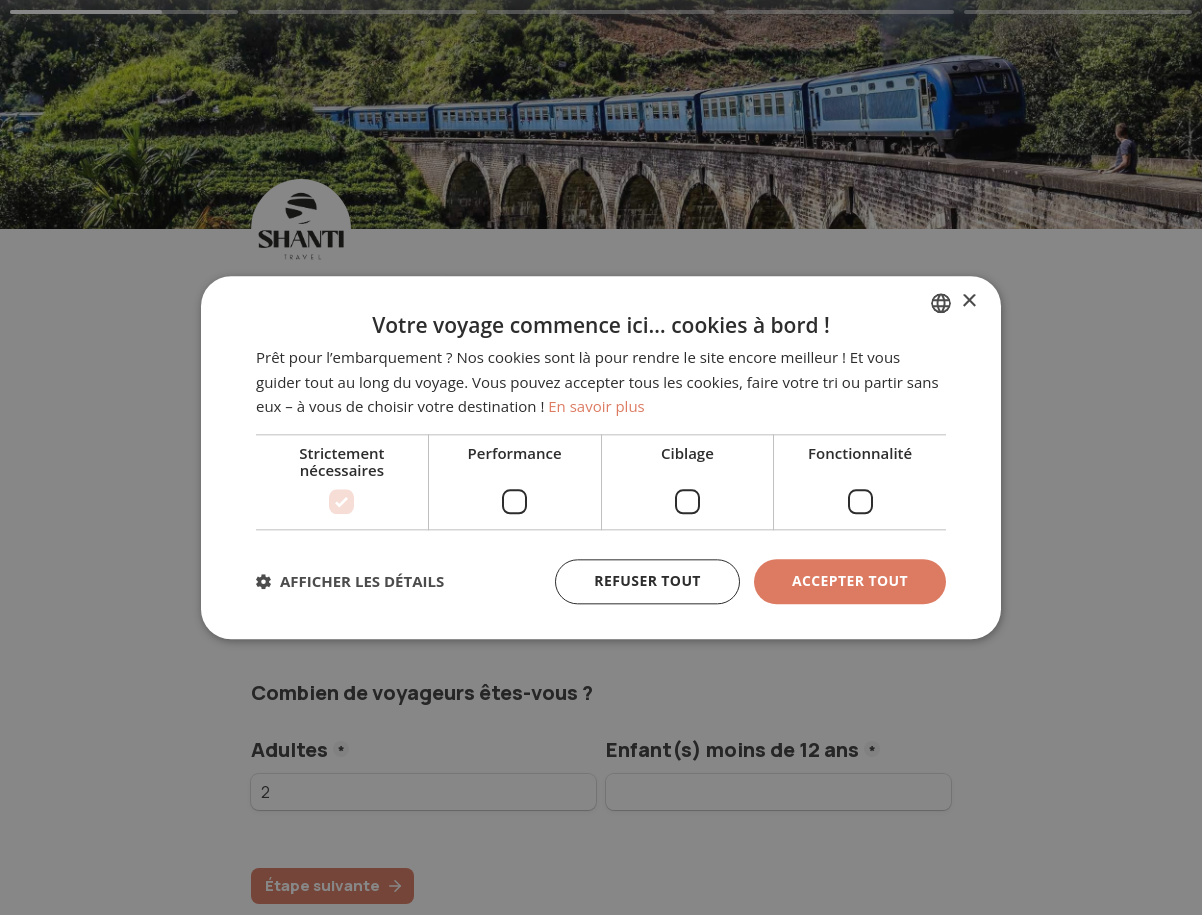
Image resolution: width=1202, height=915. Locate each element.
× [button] (968, 301)
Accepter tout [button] (850, 580)
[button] (350, 582)
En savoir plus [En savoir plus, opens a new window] (596, 407)
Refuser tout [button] (647, 580)
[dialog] (601, 457)
